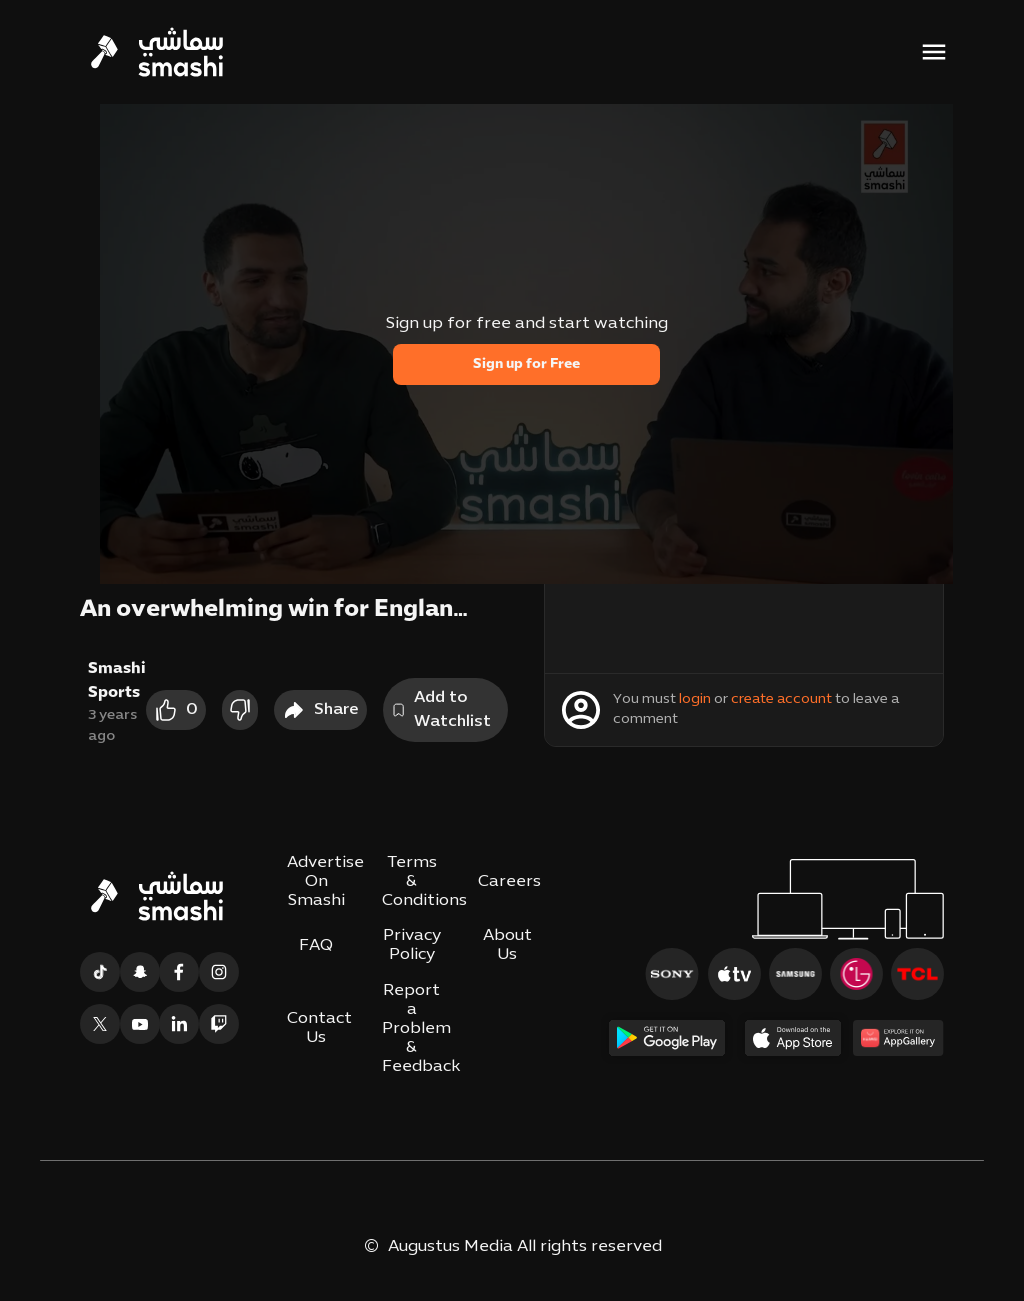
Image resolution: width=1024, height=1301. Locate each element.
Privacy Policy (412, 945)
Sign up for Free (526, 364)
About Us (507, 945)
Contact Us (319, 1028)
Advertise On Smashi (325, 882)
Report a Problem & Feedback (421, 1029)
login (695, 699)
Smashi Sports (117, 681)
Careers (509, 882)
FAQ (316, 946)
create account (781, 699)
